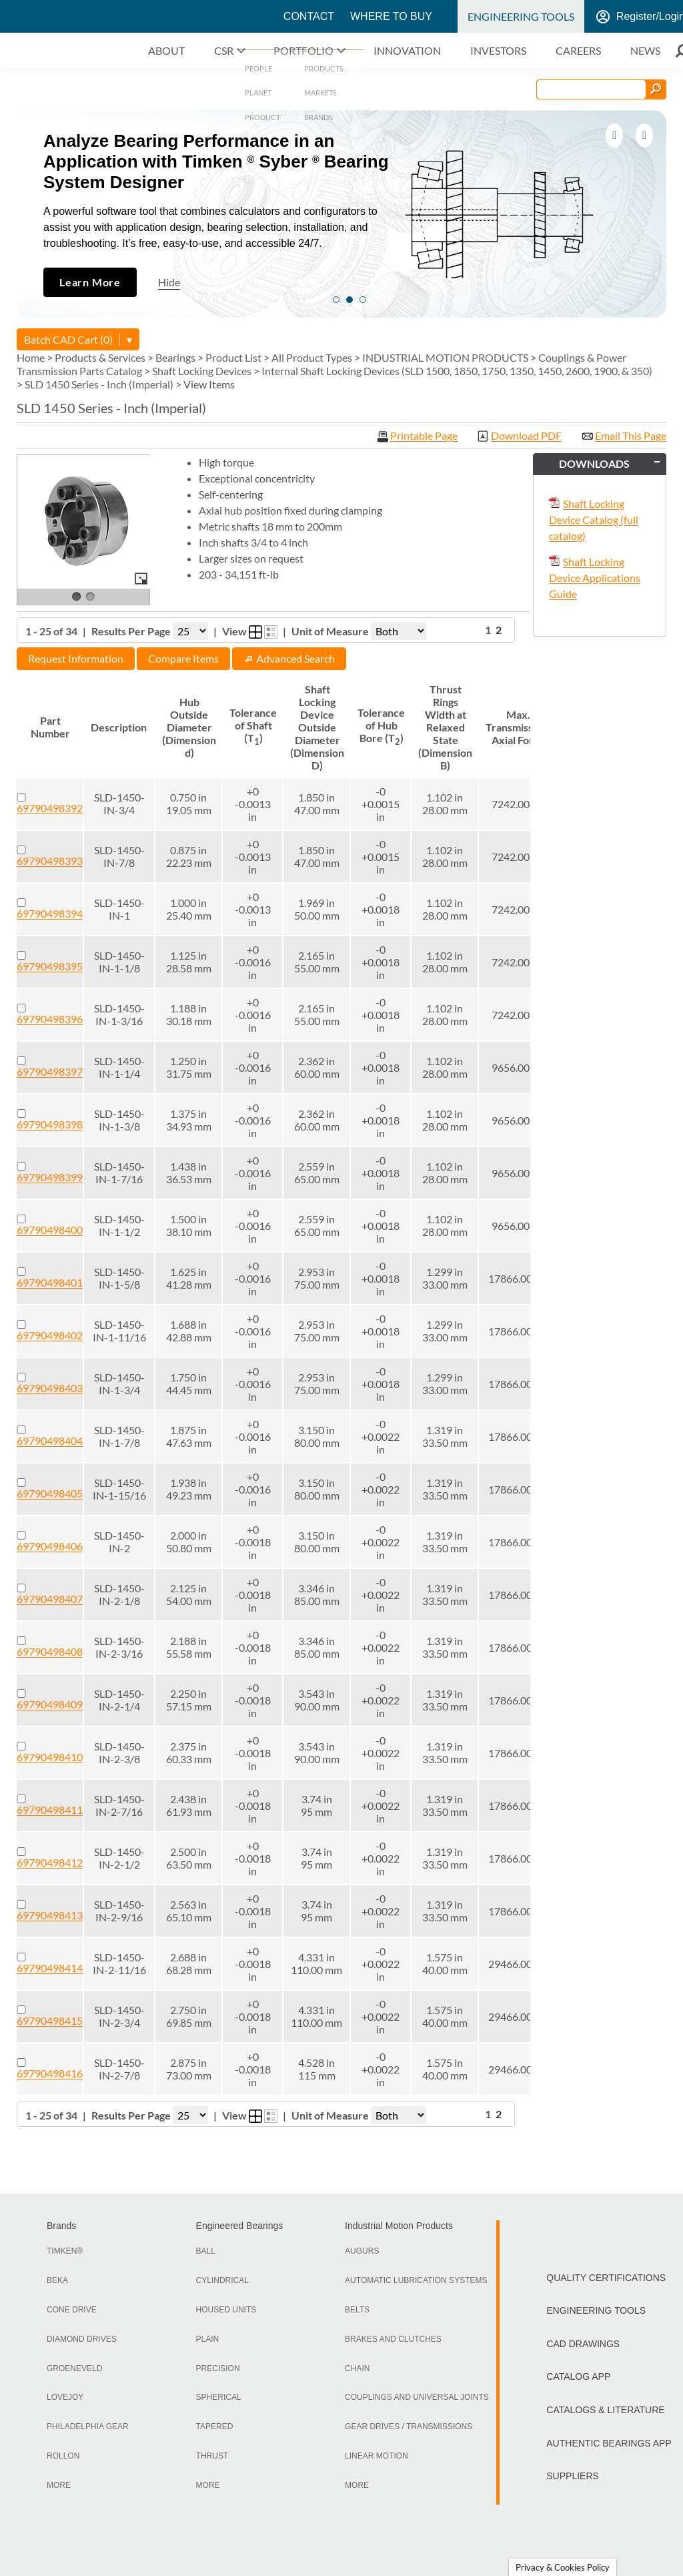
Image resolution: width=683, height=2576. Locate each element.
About (166, 50)
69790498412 (50, 1862)
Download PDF (526, 436)
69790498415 (50, 2020)
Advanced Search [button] (289, 658)
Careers (578, 50)
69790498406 (50, 1546)
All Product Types (311, 357)
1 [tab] (336, 299)
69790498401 (50, 1282)
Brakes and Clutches (393, 2339)
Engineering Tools (521, 16)
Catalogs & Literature (605, 2409)
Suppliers (572, 2476)
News (645, 50)
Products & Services (100, 357)
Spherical (218, 2397)
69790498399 (50, 1177)
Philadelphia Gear (88, 2426)
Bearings (175, 357)
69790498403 (50, 1387)
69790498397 (50, 1071)
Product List (233, 357)
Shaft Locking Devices (201, 370)
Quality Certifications (606, 2277)
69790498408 (50, 1651)
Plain (207, 2339)
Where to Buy (391, 16)
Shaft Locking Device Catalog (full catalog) (593, 519)
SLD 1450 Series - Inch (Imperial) (99, 384)
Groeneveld (74, 2368)
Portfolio (303, 50)
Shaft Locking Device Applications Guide (594, 577)
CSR (223, 50)
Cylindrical (222, 2280)
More (59, 2485)
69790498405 (50, 1493)
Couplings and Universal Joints (417, 2397)
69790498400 (50, 1229)
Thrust (212, 2456)
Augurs (362, 2251)
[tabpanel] (341, 213)
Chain (357, 2368)
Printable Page (424, 436)
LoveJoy (65, 2397)
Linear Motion (376, 2456)
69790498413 (50, 1915)
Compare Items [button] (183, 658)
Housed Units (226, 2309)
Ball (205, 2251)
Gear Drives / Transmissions (408, 2426)
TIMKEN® (65, 2251)
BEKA (57, 2280)
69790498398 (50, 1124)
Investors (498, 50)
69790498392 (50, 807)
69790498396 (50, 1018)
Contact (308, 16)
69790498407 (50, 1598)
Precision (218, 2368)
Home (31, 357)
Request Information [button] (75, 658)
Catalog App (578, 2376)
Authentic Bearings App (608, 2443)
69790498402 (50, 1335)
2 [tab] (349, 299)
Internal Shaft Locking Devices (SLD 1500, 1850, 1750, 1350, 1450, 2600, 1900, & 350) (456, 370)
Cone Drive (72, 2309)
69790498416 (50, 2073)
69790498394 (50, 913)
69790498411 (50, 1809)
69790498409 (50, 1704)
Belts (357, 2309)
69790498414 (50, 1967)
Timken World (229, 16)
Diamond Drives (82, 2339)
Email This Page (630, 436)
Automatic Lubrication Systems (416, 2280)
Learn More (90, 282)
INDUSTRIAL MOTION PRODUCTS (445, 357)
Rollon (63, 2456)
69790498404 (50, 1440)
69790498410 (50, 1756)
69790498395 (50, 966)
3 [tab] (363, 299)
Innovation (407, 50)
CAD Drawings (583, 2343)
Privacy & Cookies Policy (563, 2567)
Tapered (214, 2426)
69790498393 (50, 860)
